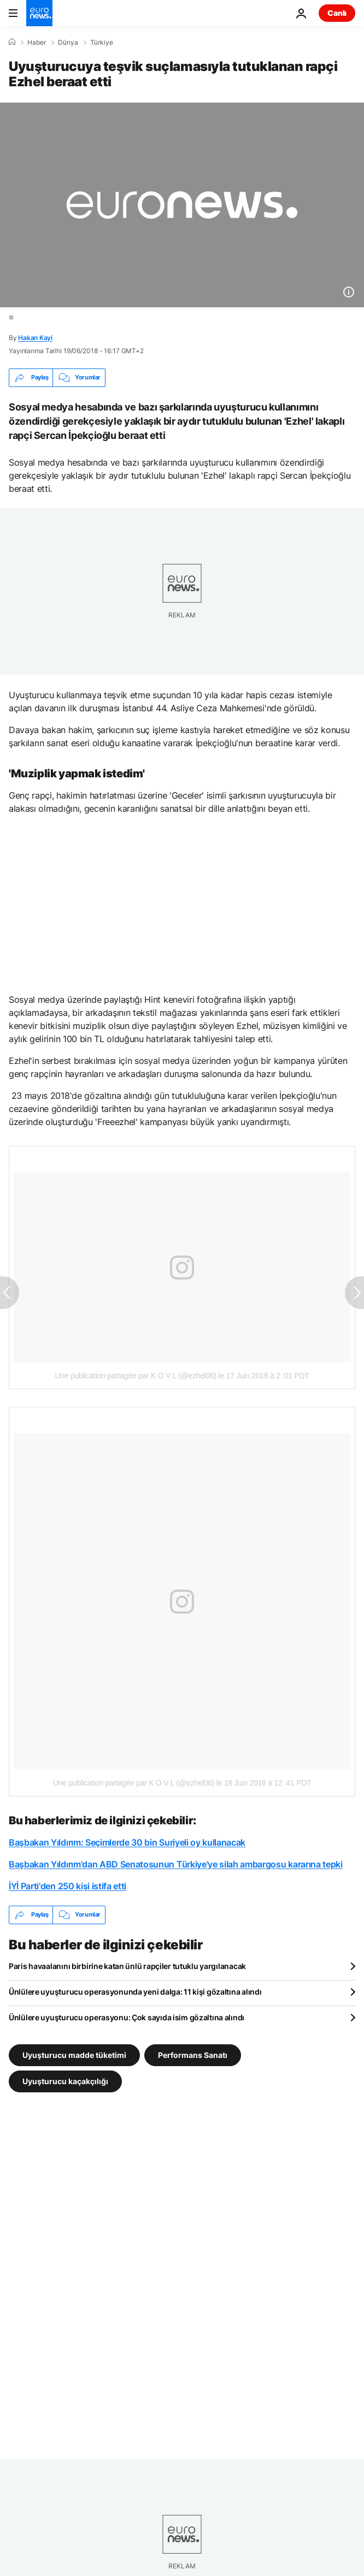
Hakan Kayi (35, 338)
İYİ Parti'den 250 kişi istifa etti (67, 1886)
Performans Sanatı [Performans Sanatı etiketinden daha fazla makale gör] (192, 2054)
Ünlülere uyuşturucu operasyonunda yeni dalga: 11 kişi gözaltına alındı (135, 1991)
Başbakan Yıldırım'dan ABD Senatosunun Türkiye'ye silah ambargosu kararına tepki (176, 1864)
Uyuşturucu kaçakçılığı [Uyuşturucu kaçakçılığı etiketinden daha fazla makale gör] (65, 2080)
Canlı (337, 12)
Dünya (68, 42)
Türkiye (101, 42)
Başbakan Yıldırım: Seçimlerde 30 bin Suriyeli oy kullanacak (127, 1842)
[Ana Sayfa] (12, 42)
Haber (36, 42)
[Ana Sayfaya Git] (39, 13)
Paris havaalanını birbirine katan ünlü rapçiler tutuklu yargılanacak (127, 1966)
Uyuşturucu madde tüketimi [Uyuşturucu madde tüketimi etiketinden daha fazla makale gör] (74, 2054)
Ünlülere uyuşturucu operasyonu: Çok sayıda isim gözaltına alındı (126, 2017)
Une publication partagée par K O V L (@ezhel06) (135, 1375)
